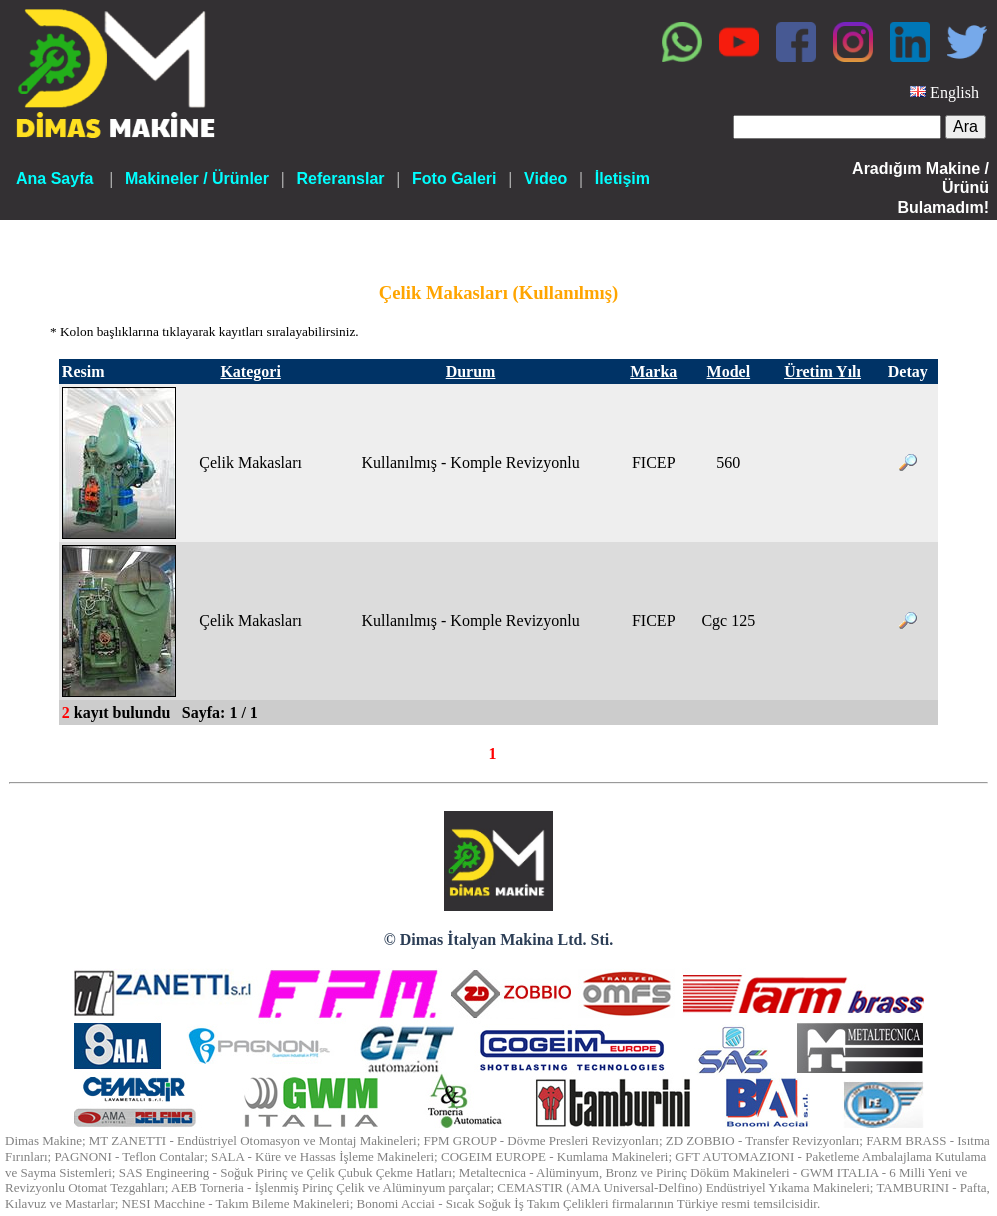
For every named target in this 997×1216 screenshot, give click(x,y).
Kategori (250, 371)
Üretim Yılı (822, 371)
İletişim (622, 178)
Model (729, 371)
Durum (471, 371)
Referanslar (340, 178)
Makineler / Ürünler (197, 178)
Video (545, 178)
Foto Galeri (454, 178)
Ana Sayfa (54, 178)
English (954, 92)
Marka (653, 371)
